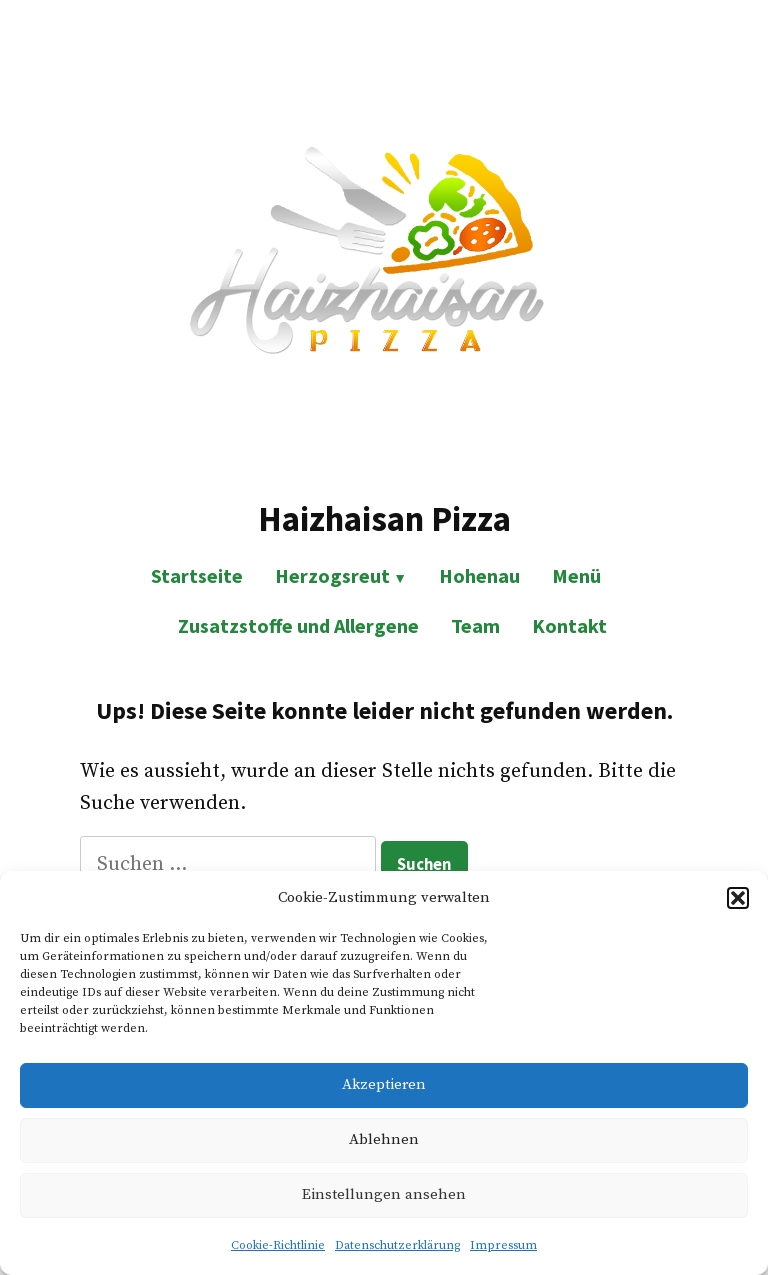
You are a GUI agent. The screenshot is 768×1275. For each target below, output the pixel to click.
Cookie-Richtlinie (278, 1245)
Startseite (197, 575)
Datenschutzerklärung (397, 1245)
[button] (738, 898)
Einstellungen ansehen (384, 1194)
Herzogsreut (332, 575)
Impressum (503, 1245)
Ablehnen (384, 1139)
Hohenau (479, 575)
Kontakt (569, 625)
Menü (576, 575)
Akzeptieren (384, 1084)
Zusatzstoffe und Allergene (298, 625)
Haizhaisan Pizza (384, 518)
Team (475, 625)
